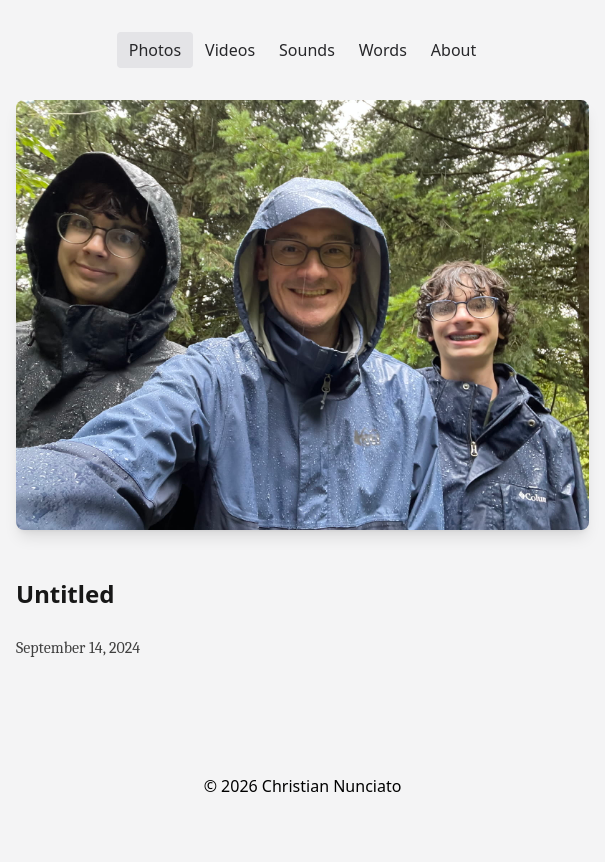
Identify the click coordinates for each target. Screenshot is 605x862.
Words (383, 50)
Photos (155, 50)
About (453, 50)
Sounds (307, 50)
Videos (230, 50)
